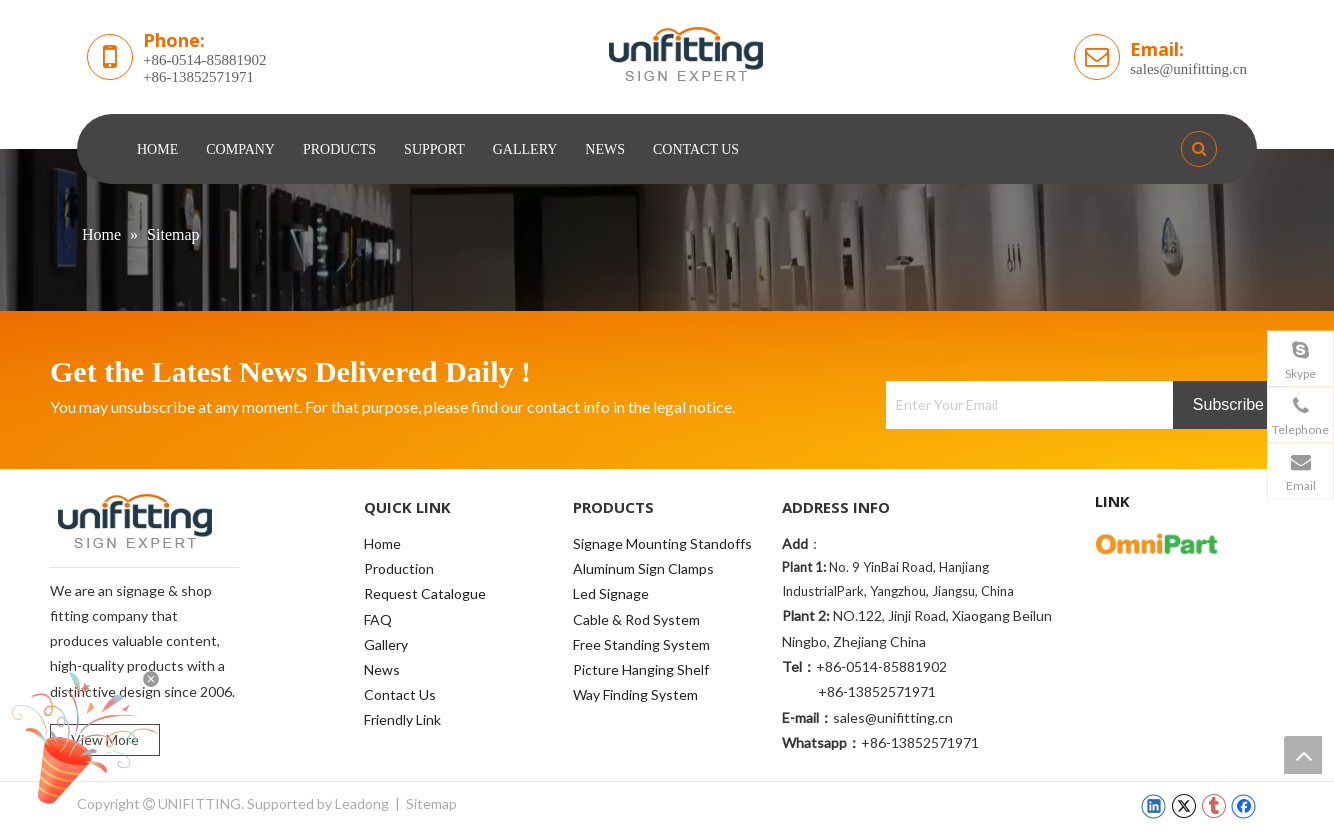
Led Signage (611, 593)
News (382, 669)
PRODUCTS (339, 149)
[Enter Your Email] (1024, 405)
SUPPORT (434, 149)
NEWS (605, 149)
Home (382, 543)
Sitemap (431, 803)
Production (399, 568)
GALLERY (525, 149)
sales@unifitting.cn (1188, 69)
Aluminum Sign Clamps (643, 568)
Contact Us (400, 694)
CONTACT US (696, 149)
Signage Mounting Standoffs (662, 543)
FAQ (378, 619)
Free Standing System (641, 644)
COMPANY (240, 149)
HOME (157, 149)
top (1303, 755)
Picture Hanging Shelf (641, 669)
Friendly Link (402, 719)
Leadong (362, 803)
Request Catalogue (425, 593)
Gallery (386, 644)
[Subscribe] (1228, 405)
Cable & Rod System (636, 619)
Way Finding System (635, 694)
